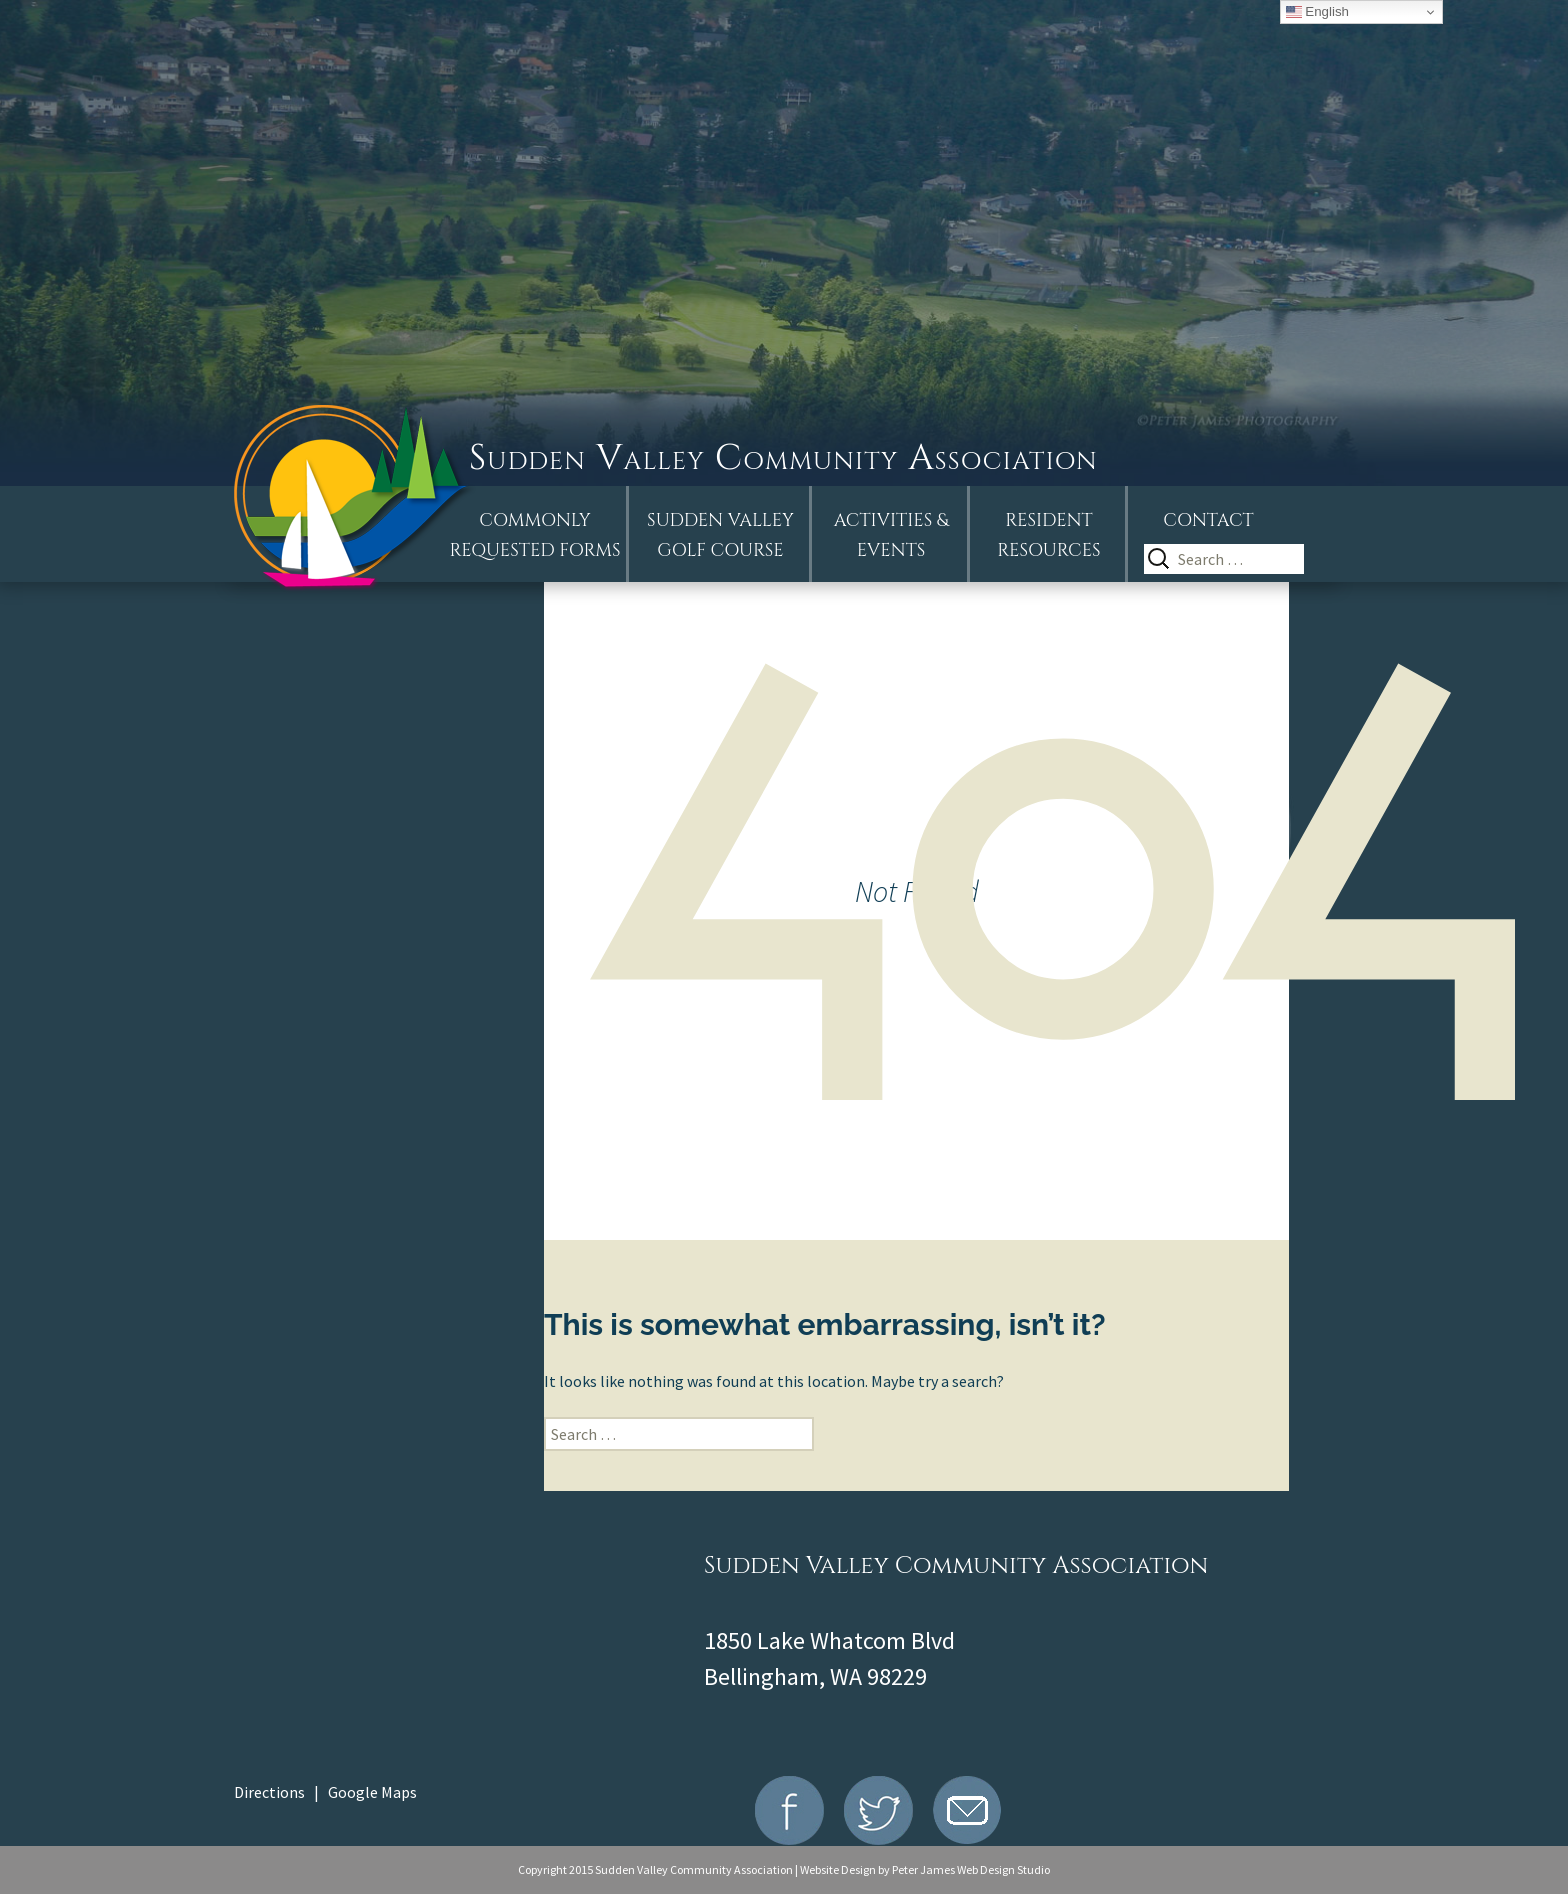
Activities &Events (891, 535)
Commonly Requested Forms (535, 535)
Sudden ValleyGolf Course (720, 535)
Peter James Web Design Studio (971, 1869)
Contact (1208, 520)
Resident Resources (1048, 535)
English (1317, 12)
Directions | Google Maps (325, 1792)
